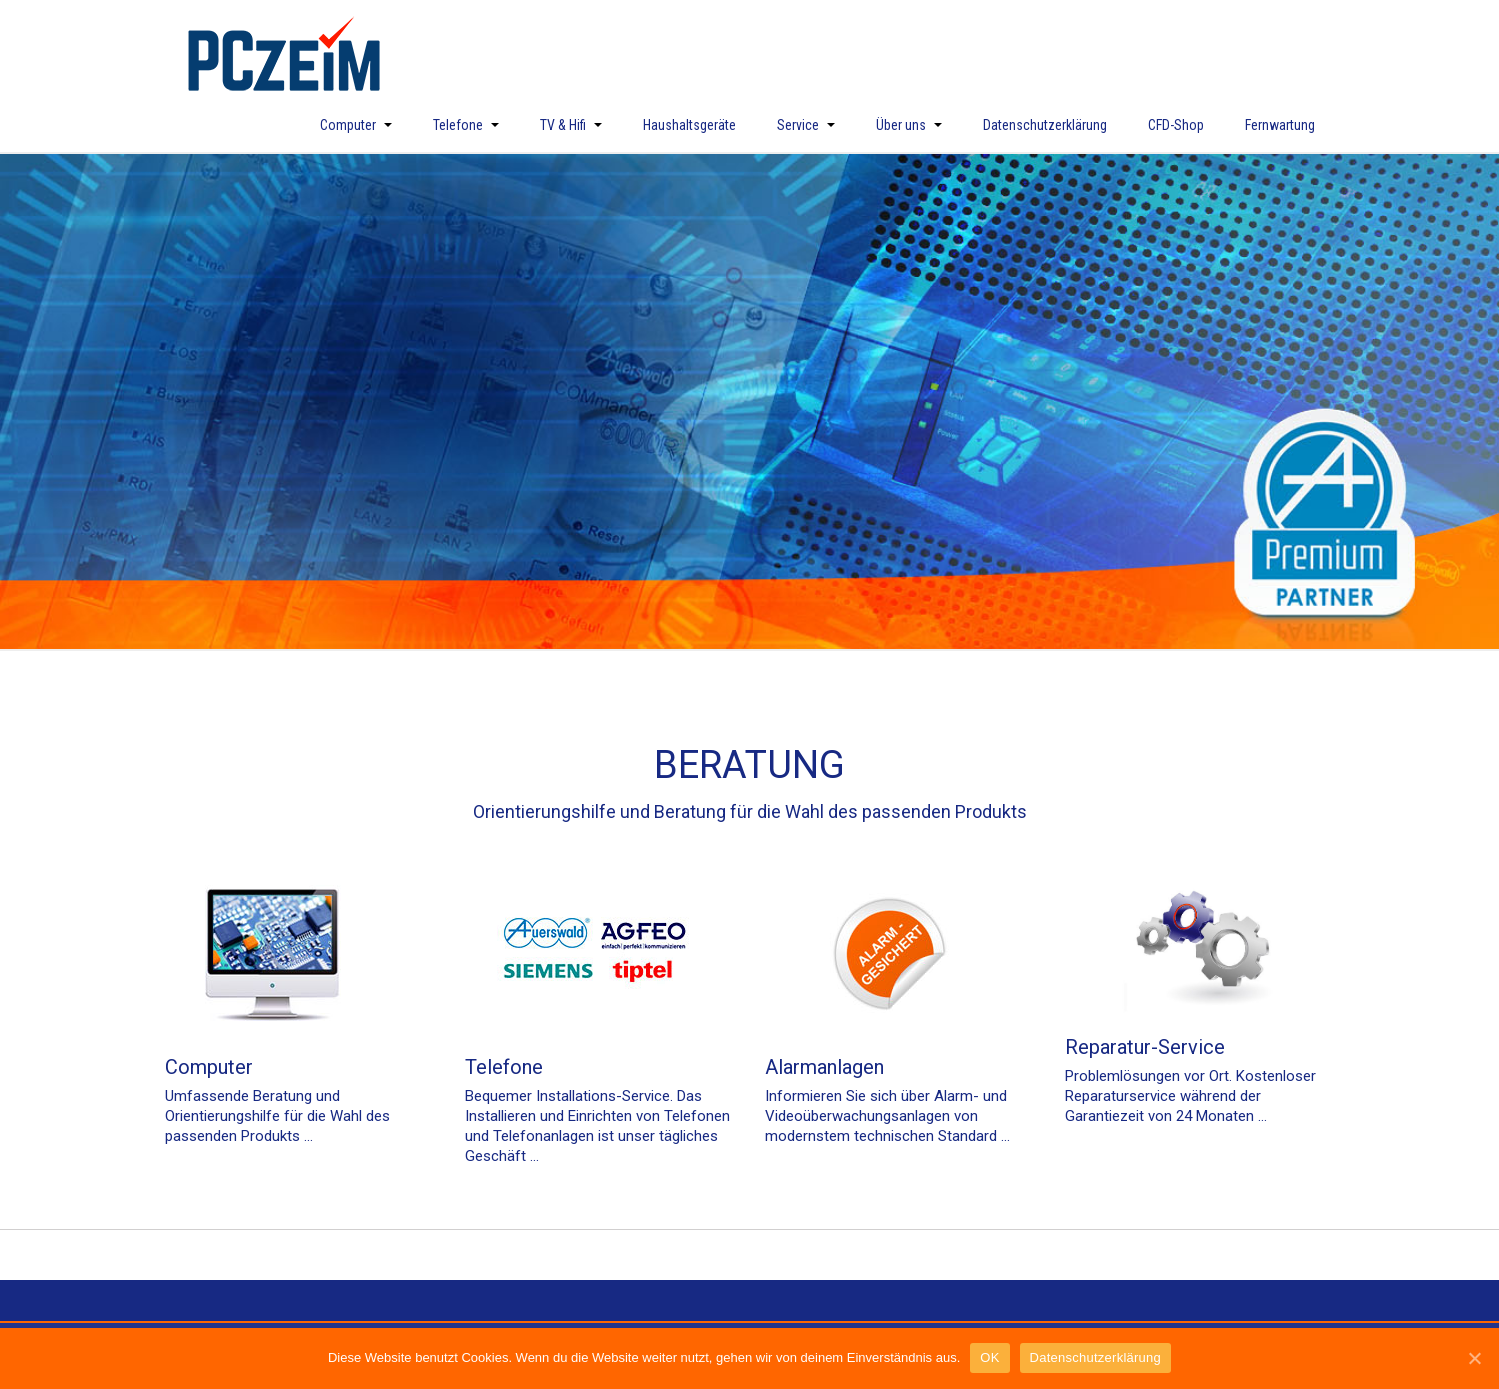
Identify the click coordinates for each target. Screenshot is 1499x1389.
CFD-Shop (1176, 125)
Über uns (909, 125)
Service (806, 125)
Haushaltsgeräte (689, 125)
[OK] (1474, 1358)
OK (989, 1357)
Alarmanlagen (824, 1067)
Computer (356, 125)
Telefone (466, 125)
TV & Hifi (571, 125)
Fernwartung (1280, 125)
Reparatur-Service (1145, 1047)
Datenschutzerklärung (1045, 125)
